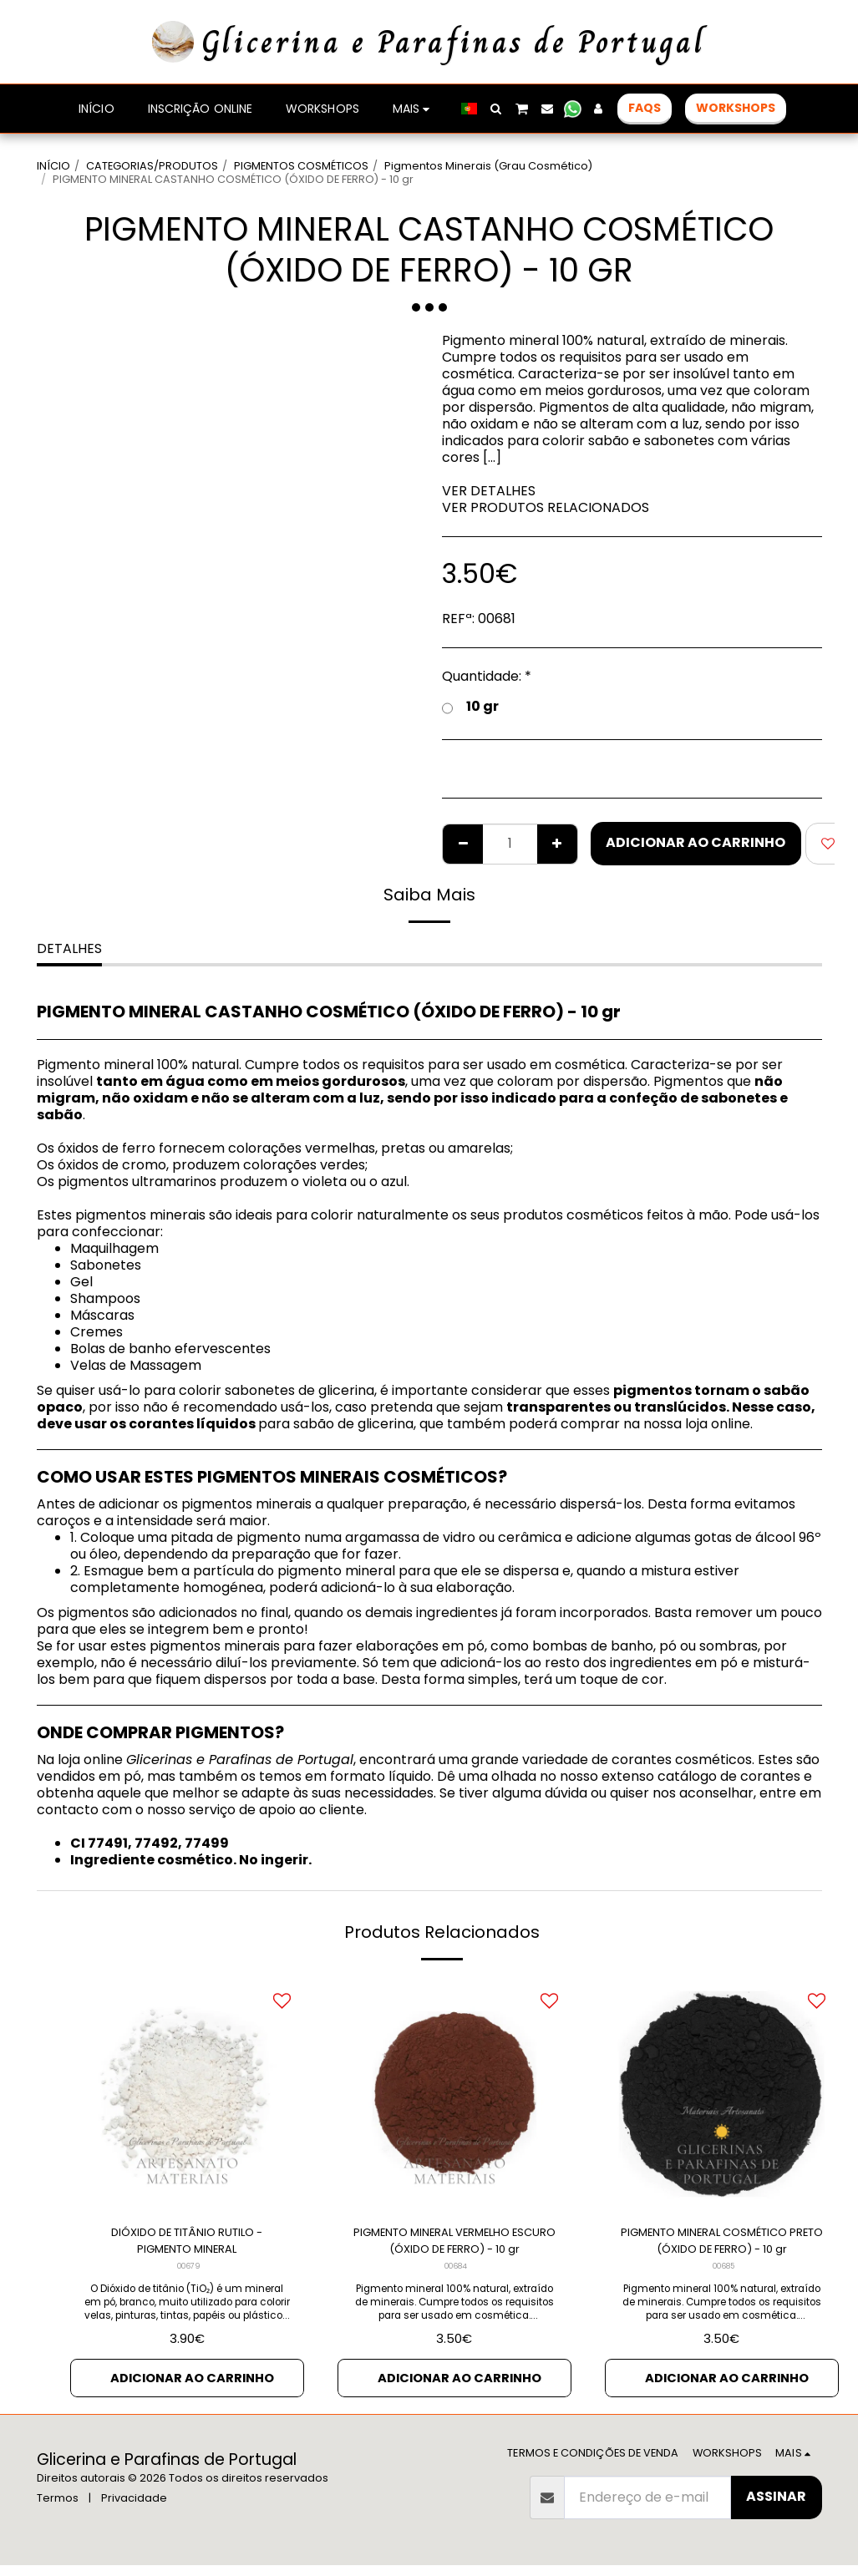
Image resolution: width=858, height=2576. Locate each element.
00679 (188, 2273)
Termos (58, 2509)
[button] (496, 108)
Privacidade (134, 2509)
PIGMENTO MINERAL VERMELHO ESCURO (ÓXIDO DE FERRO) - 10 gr (454, 2244)
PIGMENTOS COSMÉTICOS (301, 166)
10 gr (470, 706)
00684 (456, 2273)
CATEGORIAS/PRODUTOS (152, 166)
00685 (723, 2273)
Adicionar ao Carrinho (695, 842)
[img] (187, 2094)
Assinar (776, 2507)
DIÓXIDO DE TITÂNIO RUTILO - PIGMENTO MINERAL (186, 2244)
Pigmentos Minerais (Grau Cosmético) (488, 166)
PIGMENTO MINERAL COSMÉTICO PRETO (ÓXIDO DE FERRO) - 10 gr (722, 2244)
